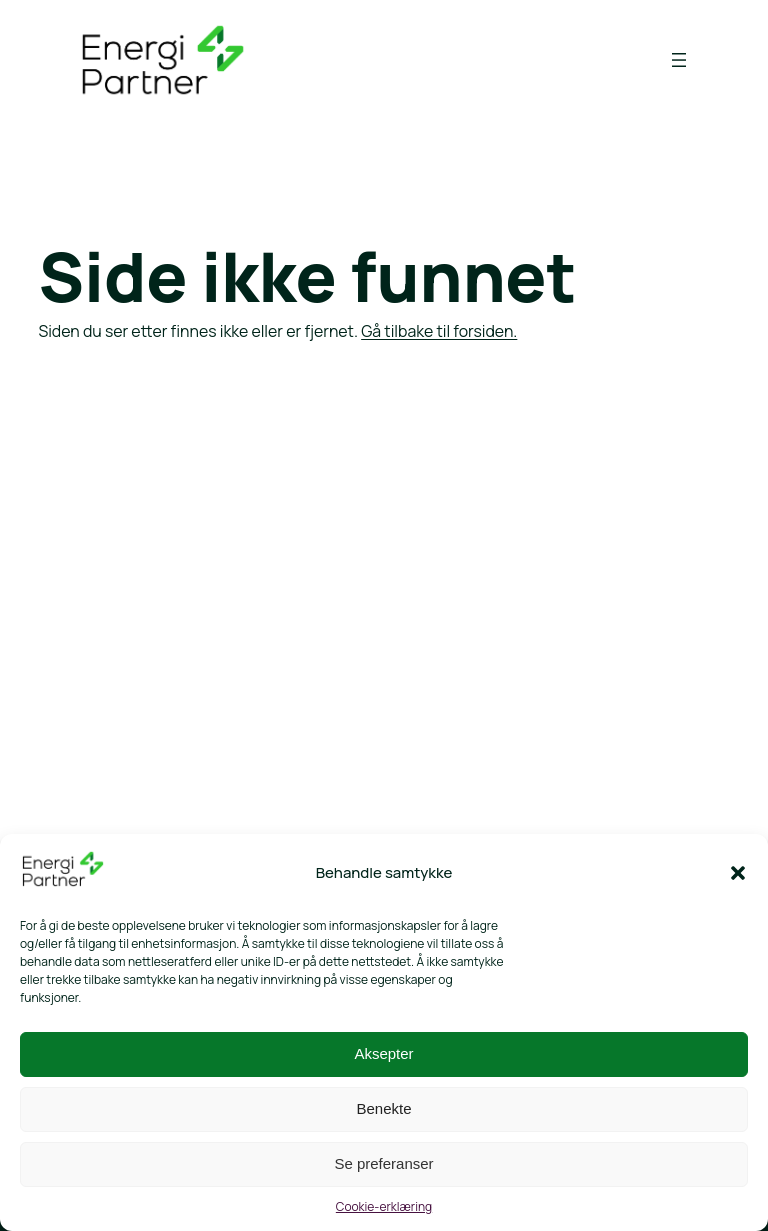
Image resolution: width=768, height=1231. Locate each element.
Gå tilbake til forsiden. (439, 331)
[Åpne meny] (679, 60)
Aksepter (383, 1053)
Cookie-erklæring (384, 1206)
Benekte (383, 1108)
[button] (738, 873)
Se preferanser (383, 1163)
